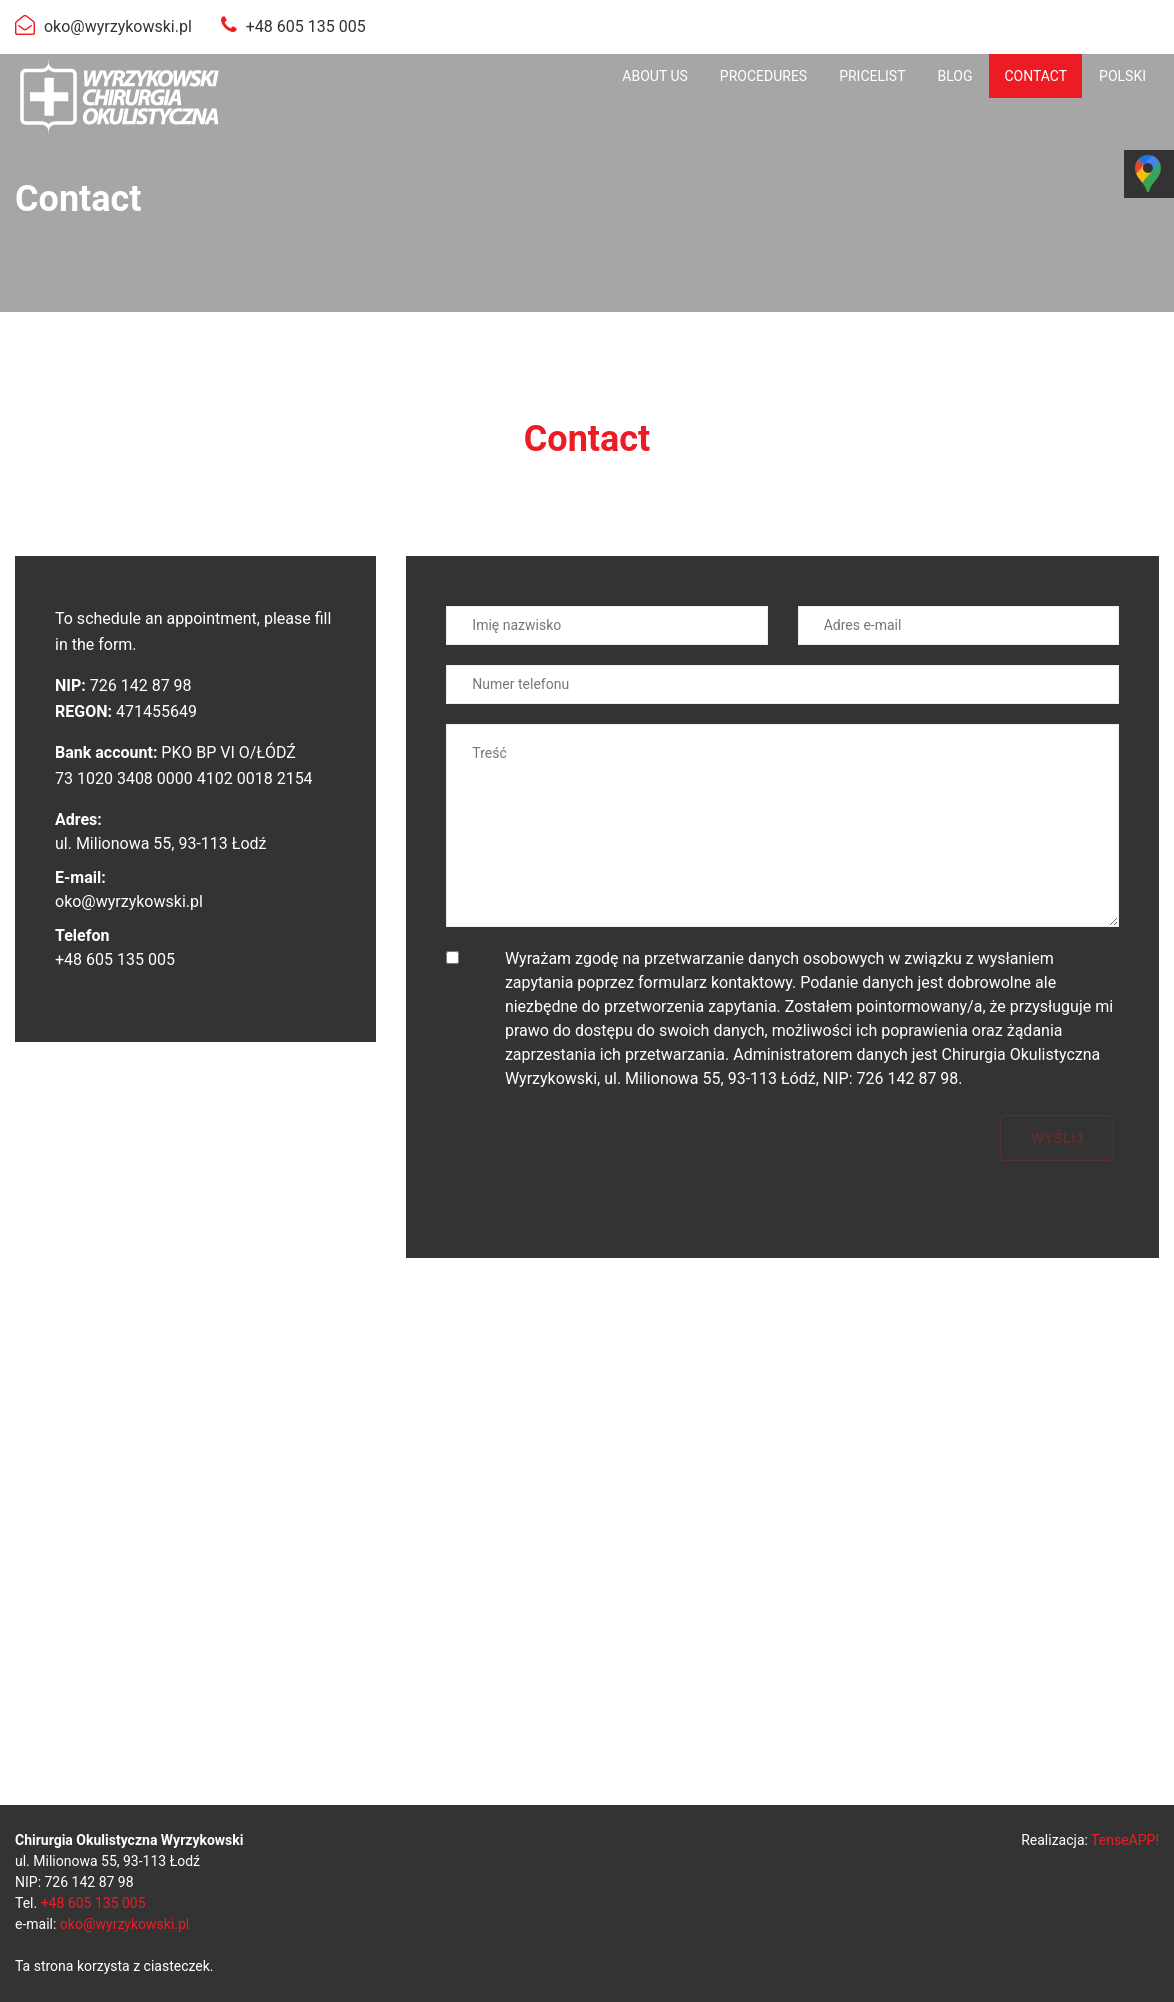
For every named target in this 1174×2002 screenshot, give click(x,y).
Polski (1122, 76)
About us (655, 76)
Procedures (763, 76)
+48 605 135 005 (306, 26)
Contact (1035, 76)
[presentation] (598, 1154)
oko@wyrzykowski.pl (118, 26)
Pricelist (872, 76)
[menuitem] (655, 76)
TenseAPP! (1125, 1840)
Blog (954, 76)
